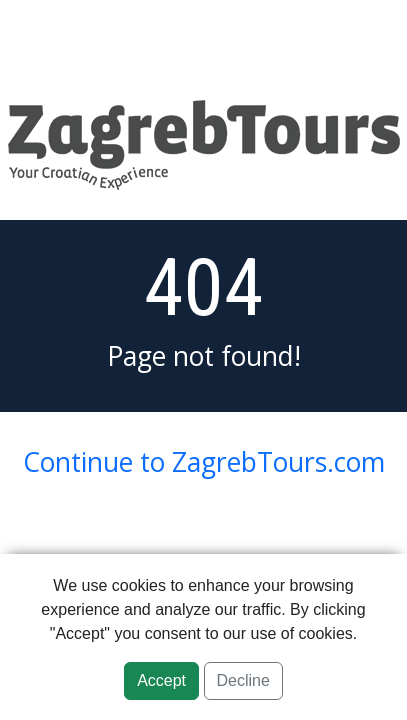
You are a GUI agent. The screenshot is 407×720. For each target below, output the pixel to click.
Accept (161, 680)
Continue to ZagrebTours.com (204, 462)
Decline (243, 680)
